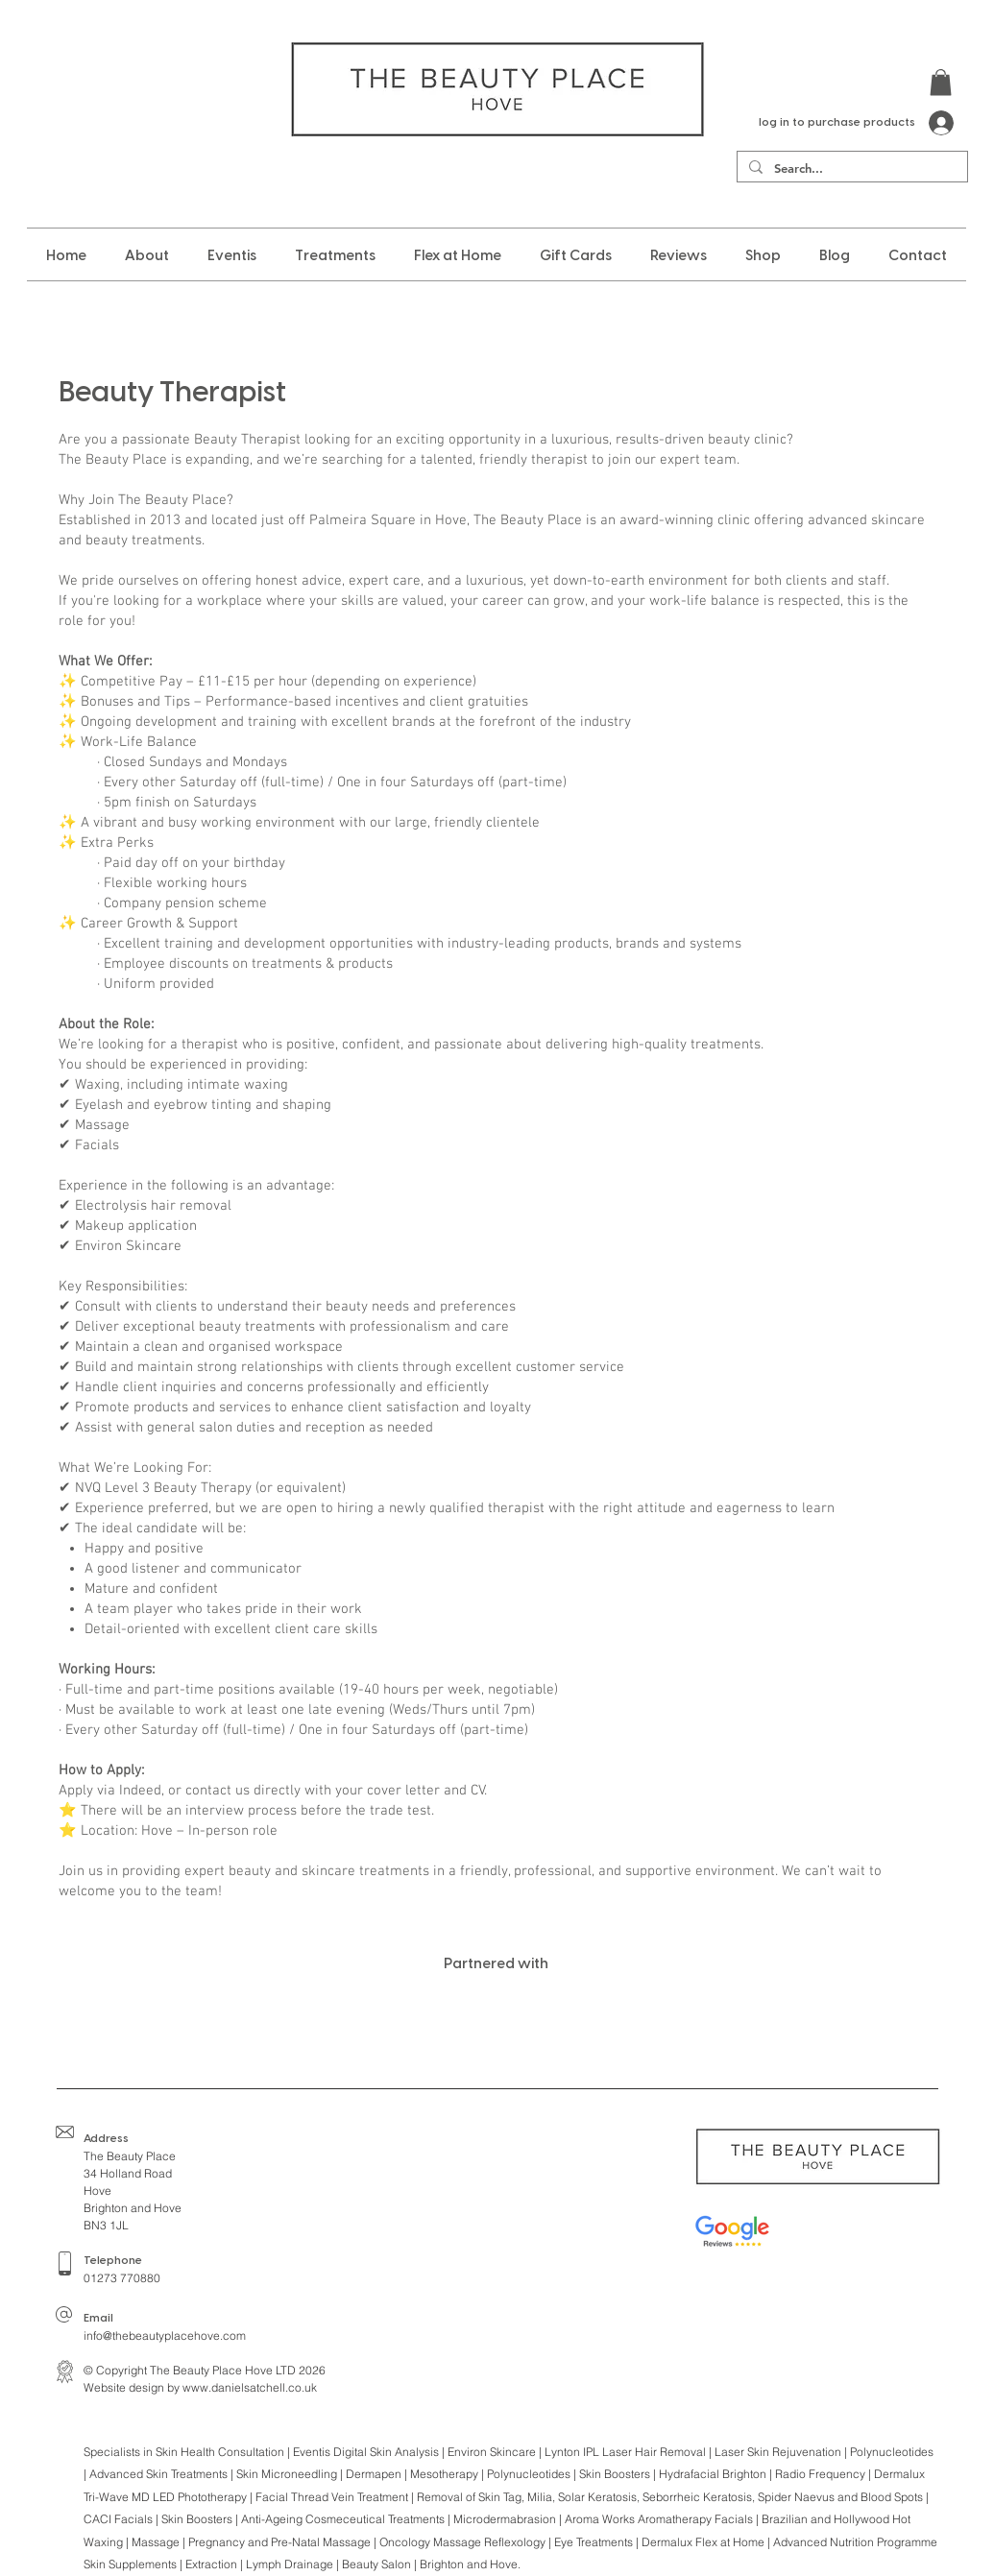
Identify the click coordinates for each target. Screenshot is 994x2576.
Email (98, 2318)
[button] (941, 82)
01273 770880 (122, 2278)
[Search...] (850, 168)
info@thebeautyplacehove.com (165, 2335)
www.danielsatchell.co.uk (249, 2387)
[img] (180, 2018)
